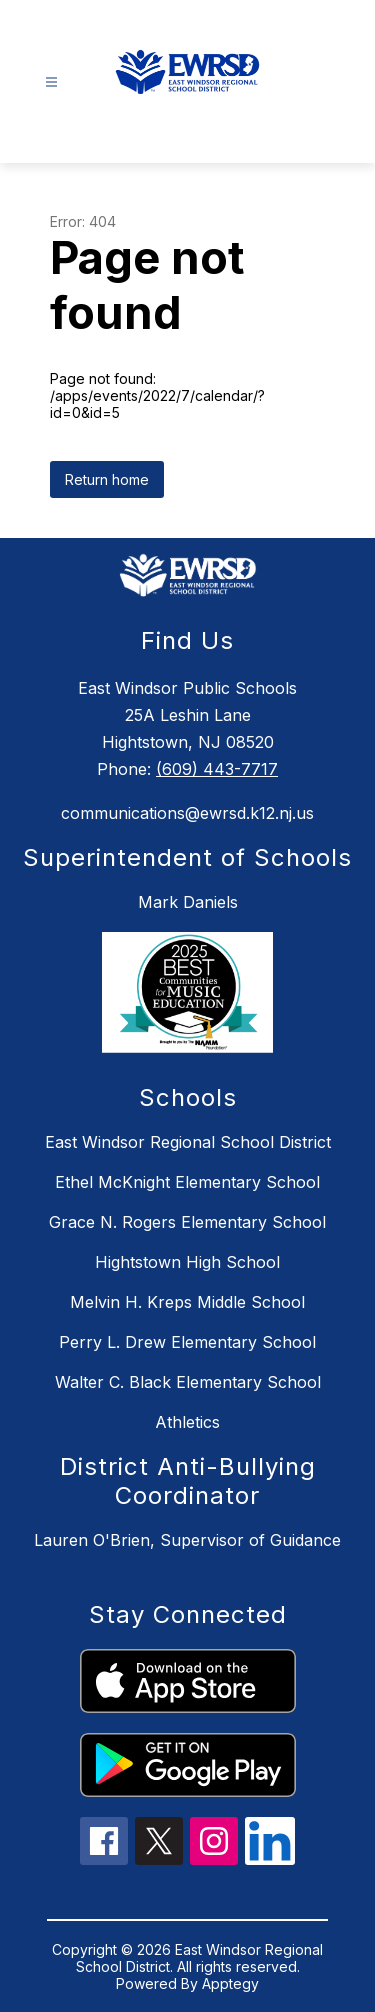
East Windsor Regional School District (188, 1142)
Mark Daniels (188, 902)
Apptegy (230, 1983)
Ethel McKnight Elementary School (187, 1182)
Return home (107, 479)
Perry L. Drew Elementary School (187, 1342)
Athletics (187, 1422)
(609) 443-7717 (217, 769)
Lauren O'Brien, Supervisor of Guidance (187, 1540)
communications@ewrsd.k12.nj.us (187, 813)
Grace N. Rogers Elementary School (187, 1222)
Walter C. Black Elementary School (188, 1382)
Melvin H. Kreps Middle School (187, 1302)
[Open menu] (51, 82)
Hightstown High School (187, 1262)
